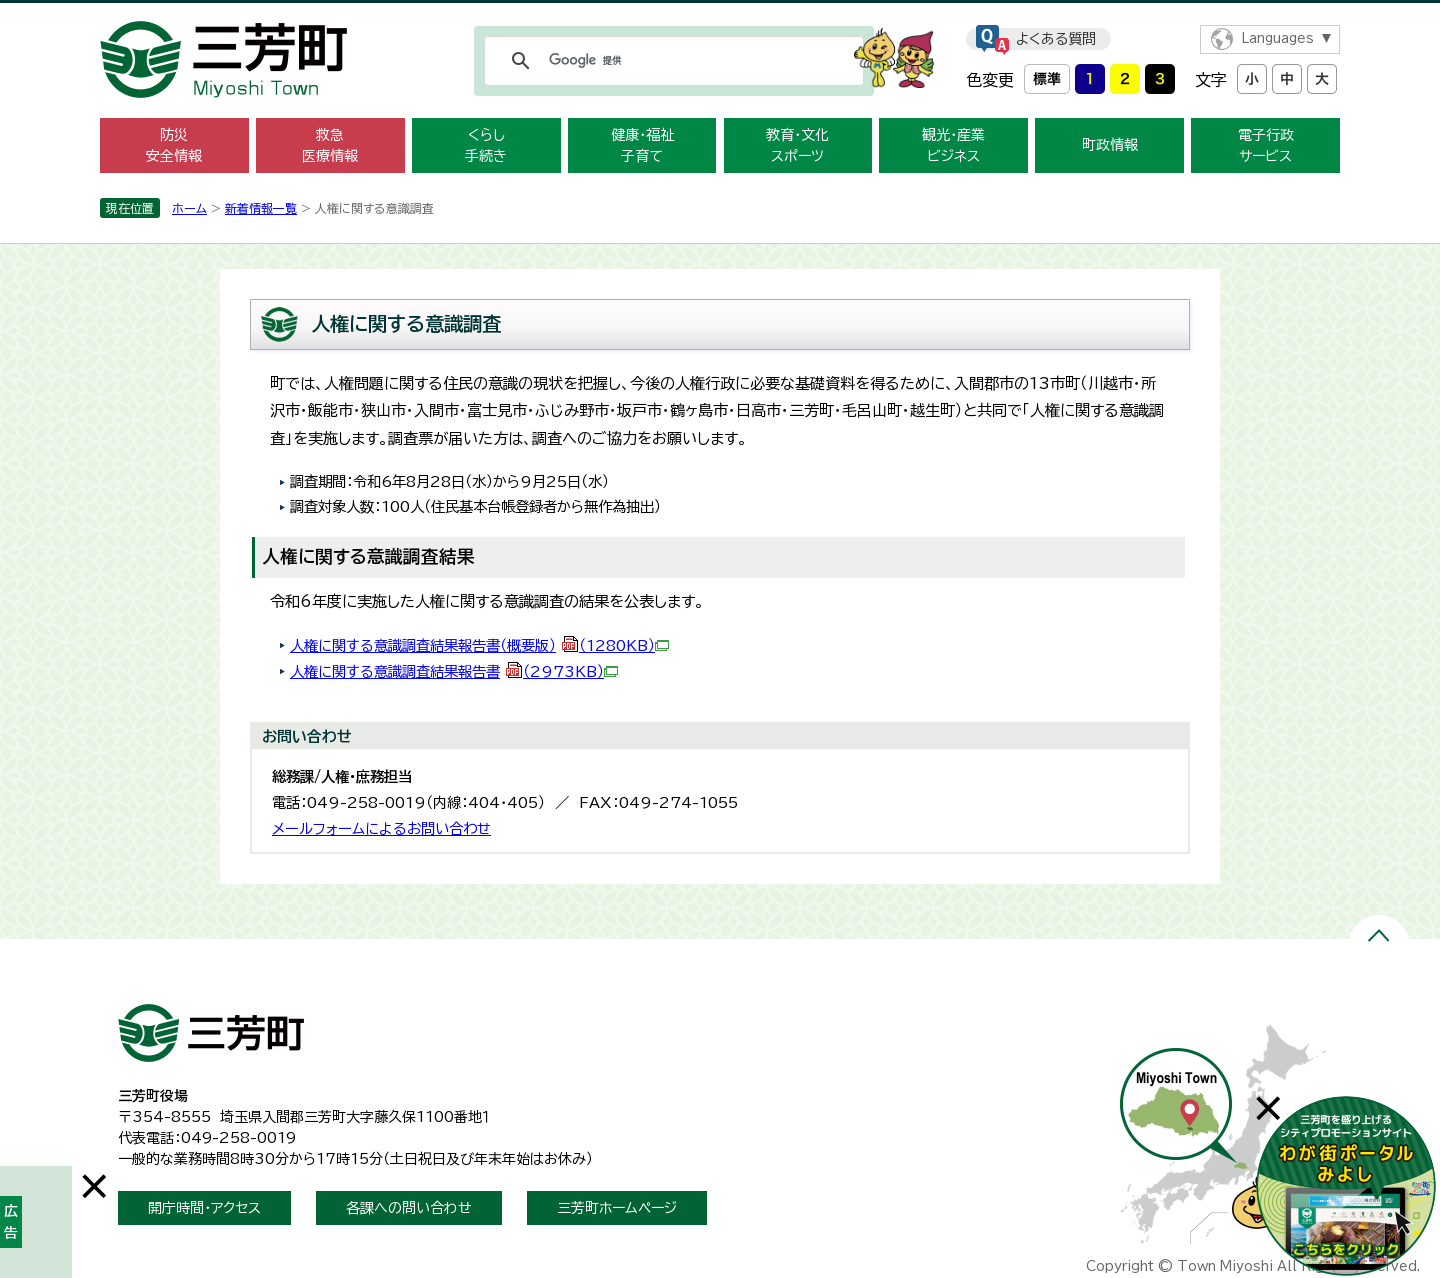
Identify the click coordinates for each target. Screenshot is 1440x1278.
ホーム (189, 208)
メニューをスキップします (720, 13)
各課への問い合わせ (409, 1208)
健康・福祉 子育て (642, 145)
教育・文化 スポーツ (797, 145)
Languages (1277, 38)
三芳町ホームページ (617, 1208)
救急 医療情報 (330, 145)
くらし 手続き (486, 145)
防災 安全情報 (174, 145)
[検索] (671, 61)
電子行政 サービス (1266, 145)
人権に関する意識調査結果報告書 (454, 671)
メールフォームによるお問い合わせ (381, 828)
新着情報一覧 (261, 208)
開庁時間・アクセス (204, 1208)
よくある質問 (1056, 39)
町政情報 (1110, 145)
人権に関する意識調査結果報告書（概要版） (479, 645)
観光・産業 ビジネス (953, 145)
